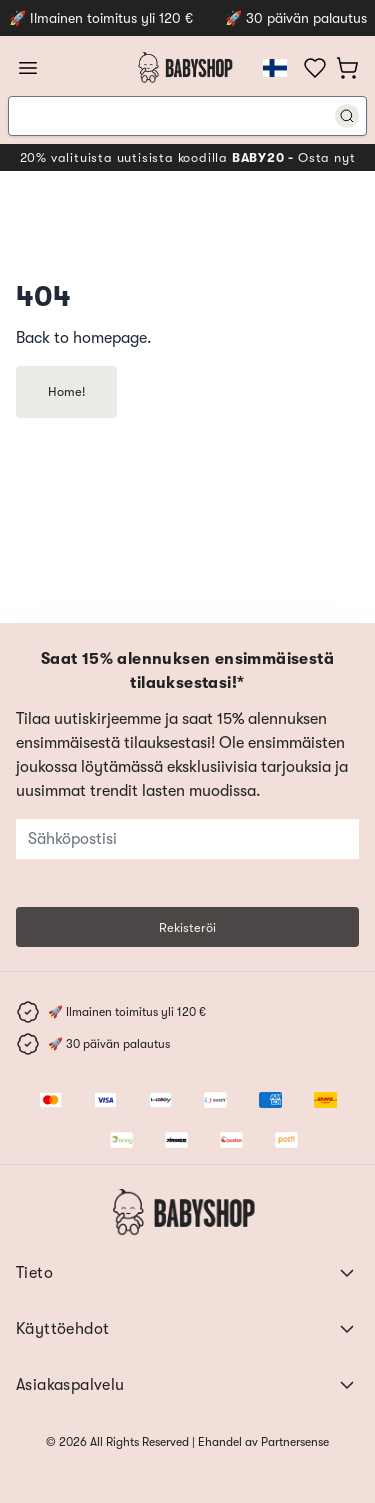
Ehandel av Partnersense (262, 1442)
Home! (66, 391)
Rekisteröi (187, 927)
